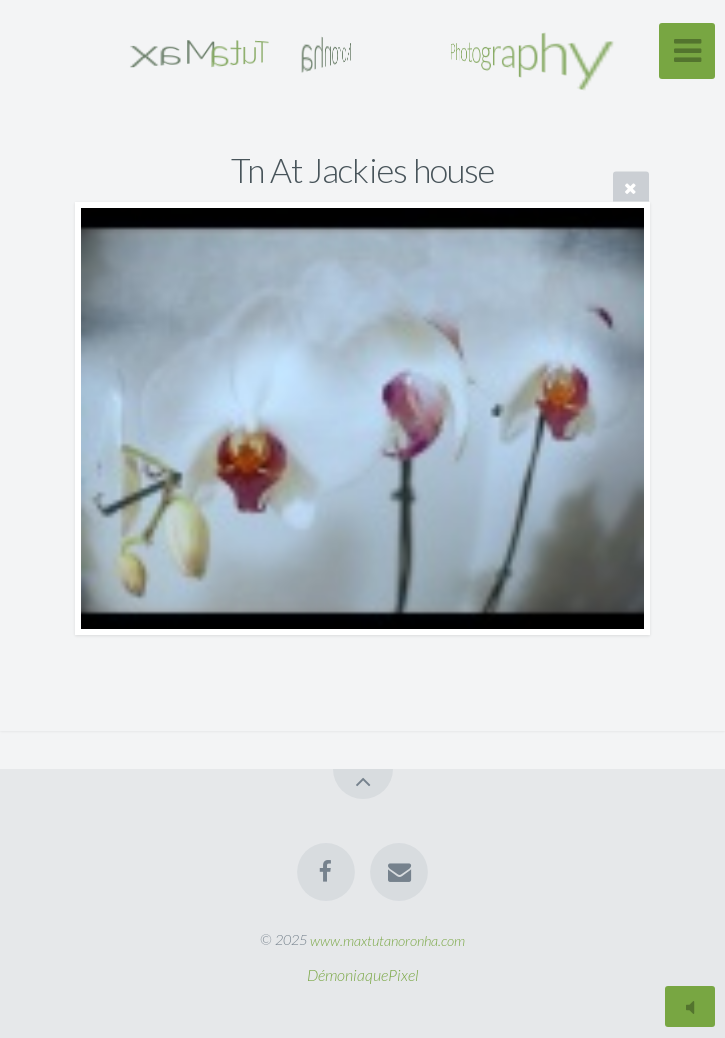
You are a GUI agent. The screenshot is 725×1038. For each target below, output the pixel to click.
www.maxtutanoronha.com (387, 939)
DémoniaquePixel (363, 974)
